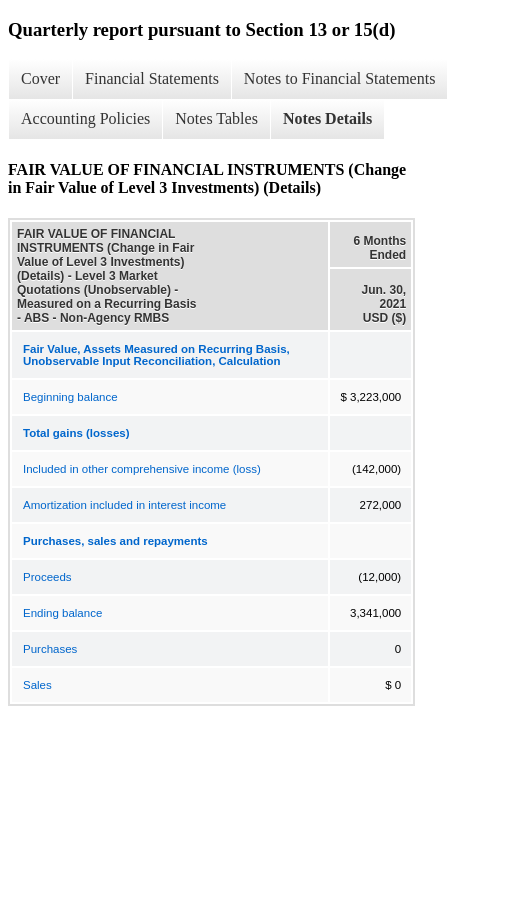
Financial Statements (152, 78)
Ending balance (62, 613)
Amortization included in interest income (124, 505)
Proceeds (47, 577)
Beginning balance (70, 397)
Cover (40, 78)
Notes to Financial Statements (340, 78)
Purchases (50, 649)
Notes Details (327, 118)
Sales (37, 685)
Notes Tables (216, 118)
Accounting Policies (85, 118)
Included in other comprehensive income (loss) (142, 469)
